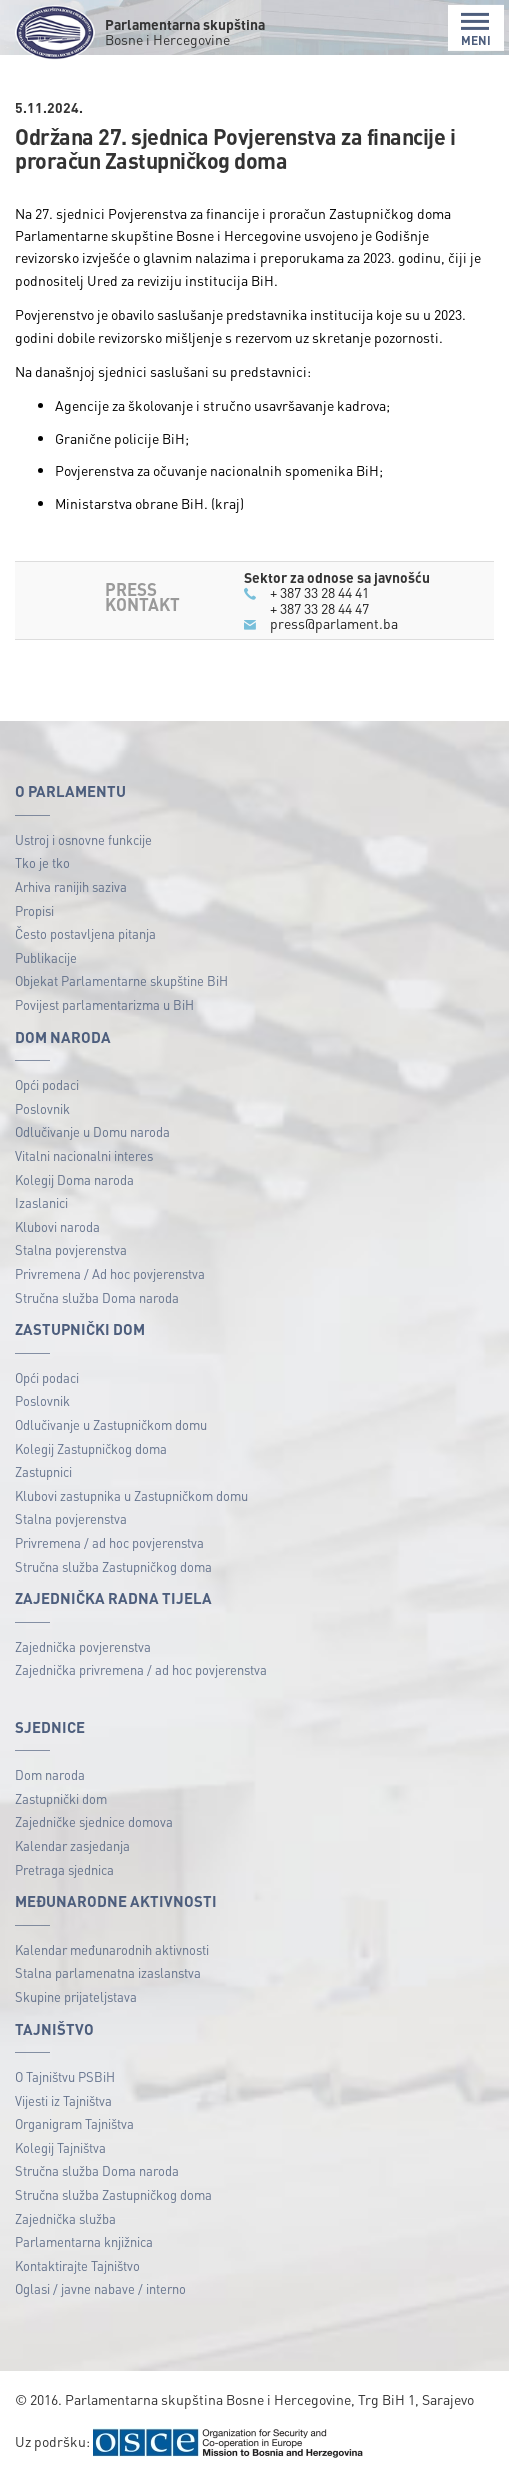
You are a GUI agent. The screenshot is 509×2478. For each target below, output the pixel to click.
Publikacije (46, 957)
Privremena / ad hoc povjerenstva (109, 1542)
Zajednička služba (65, 2218)
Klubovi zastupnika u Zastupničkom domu (131, 1495)
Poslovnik (42, 1108)
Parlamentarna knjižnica (84, 2241)
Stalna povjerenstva (71, 1249)
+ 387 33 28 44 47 (319, 608)
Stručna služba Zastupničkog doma (113, 1566)
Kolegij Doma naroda (74, 1179)
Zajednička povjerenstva (83, 1646)
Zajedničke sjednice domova (94, 1821)
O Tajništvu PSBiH (65, 2076)
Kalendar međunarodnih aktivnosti (112, 1949)
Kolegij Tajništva (60, 2147)
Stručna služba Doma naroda (97, 1297)
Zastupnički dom (61, 1798)
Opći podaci (47, 1084)
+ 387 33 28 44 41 (319, 592)
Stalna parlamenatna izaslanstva (108, 1972)
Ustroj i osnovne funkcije (83, 839)
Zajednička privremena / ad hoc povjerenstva (141, 1669)
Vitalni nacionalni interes (84, 1155)
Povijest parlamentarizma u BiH (104, 1004)
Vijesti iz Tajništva (63, 2100)
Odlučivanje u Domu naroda (92, 1131)
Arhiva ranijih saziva (71, 886)
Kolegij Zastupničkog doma (91, 1448)
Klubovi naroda (57, 1226)
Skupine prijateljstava (76, 1996)
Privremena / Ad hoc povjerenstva (110, 1273)
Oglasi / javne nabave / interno (100, 2288)
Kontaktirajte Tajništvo (77, 2265)
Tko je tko (42, 862)
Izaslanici (41, 1202)
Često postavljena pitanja (85, 933)
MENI (476, 29)
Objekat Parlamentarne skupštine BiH (121, 980)
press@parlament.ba (334, 623)
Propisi (34, 910)
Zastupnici (43, 1471)
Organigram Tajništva (74, 2123)
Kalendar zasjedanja (72, 1845)
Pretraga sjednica (64, 1869)
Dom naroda (50, 1774)
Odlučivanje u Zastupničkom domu (111, 1424)
